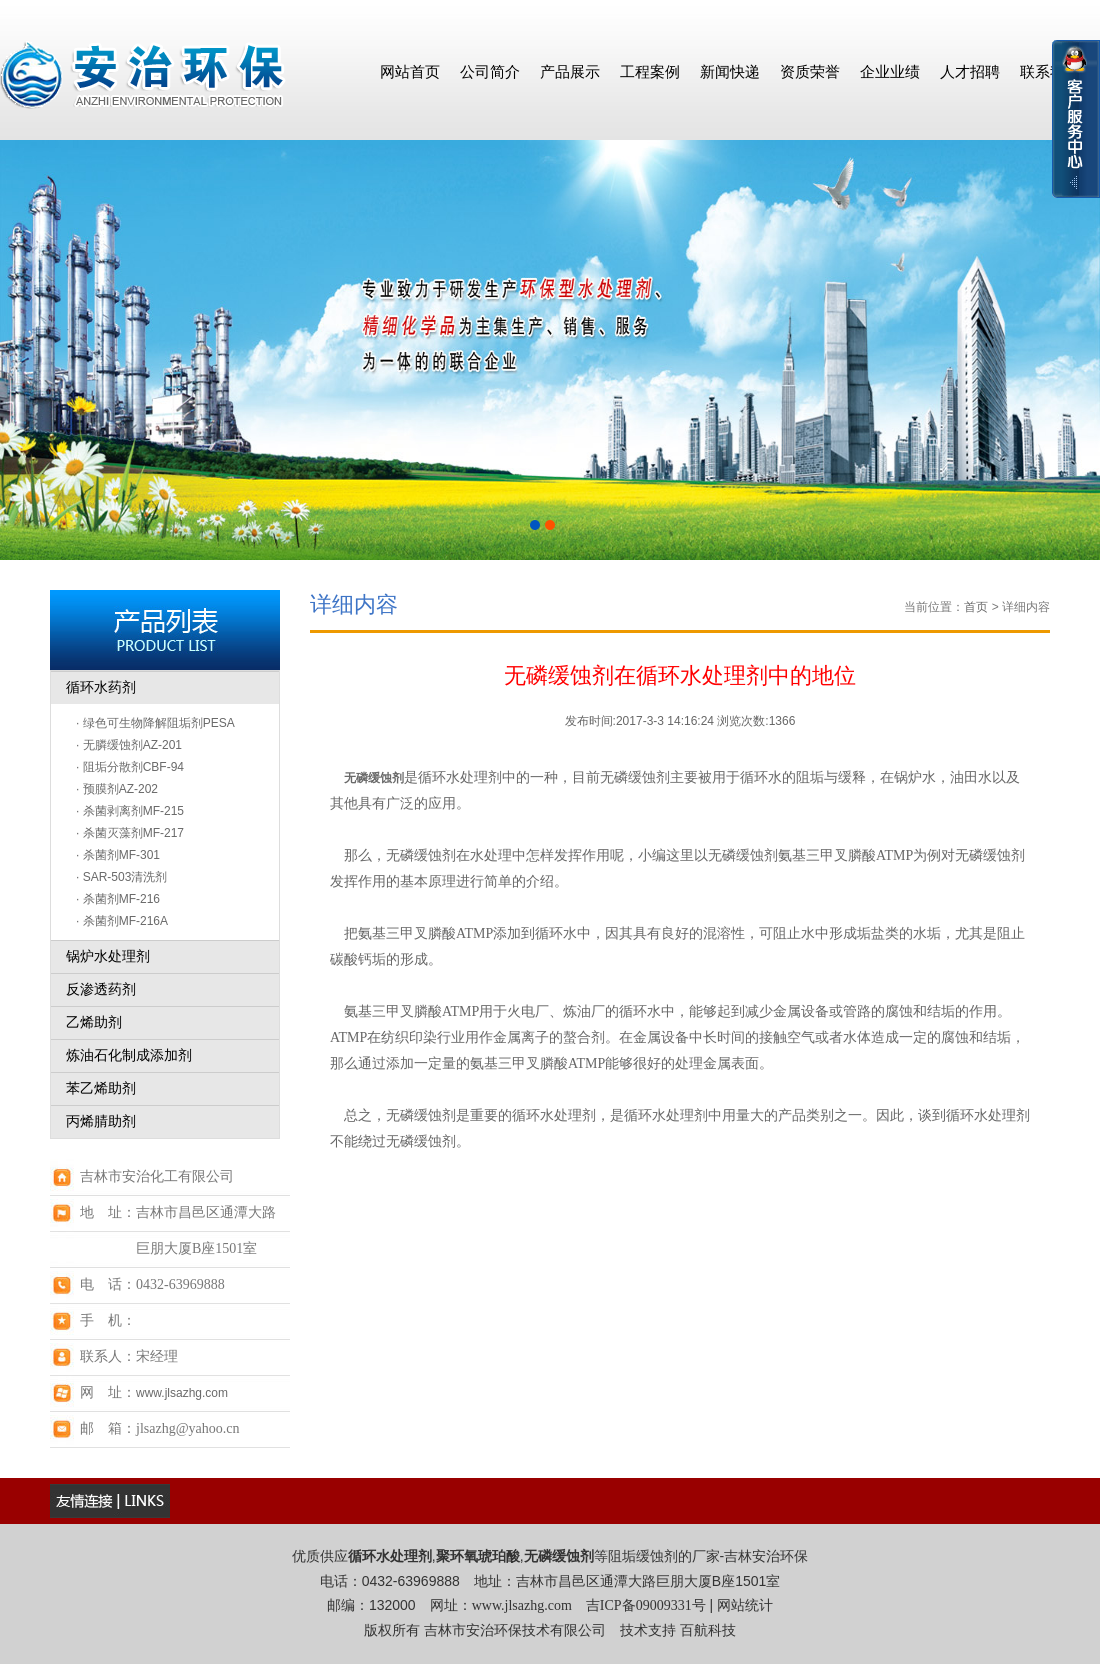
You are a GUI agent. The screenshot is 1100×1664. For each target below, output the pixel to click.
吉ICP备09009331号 (646, 1605)
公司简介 (490, 71)
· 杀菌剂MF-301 (118, 855)
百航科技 (708, 1630)
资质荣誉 (810, 71)
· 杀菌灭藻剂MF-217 (130, 833)
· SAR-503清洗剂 (121, 877)
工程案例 (650, 71)
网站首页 (410, 71)
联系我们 (1050, 71)
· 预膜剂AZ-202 (117, 789)
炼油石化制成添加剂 (129, 1055)
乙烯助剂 (94, 1022)
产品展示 (570, 71)
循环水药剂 (101, 687)
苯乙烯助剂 (101, 1088)
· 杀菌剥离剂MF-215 (130, 811)
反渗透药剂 (101, 989)
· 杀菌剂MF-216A (122, 921)
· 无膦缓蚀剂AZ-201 (129, 745)
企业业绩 (890, 71)
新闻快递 (730, 71)
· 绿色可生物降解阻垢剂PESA (155, 723)
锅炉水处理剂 (108, 956)
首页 (976, 607)
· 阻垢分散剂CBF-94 (130, 767)
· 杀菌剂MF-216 (118, 899)
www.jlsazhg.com (182, 1393)
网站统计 (745, 1605)
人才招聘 (970, 71)
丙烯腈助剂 (101, 1121)
